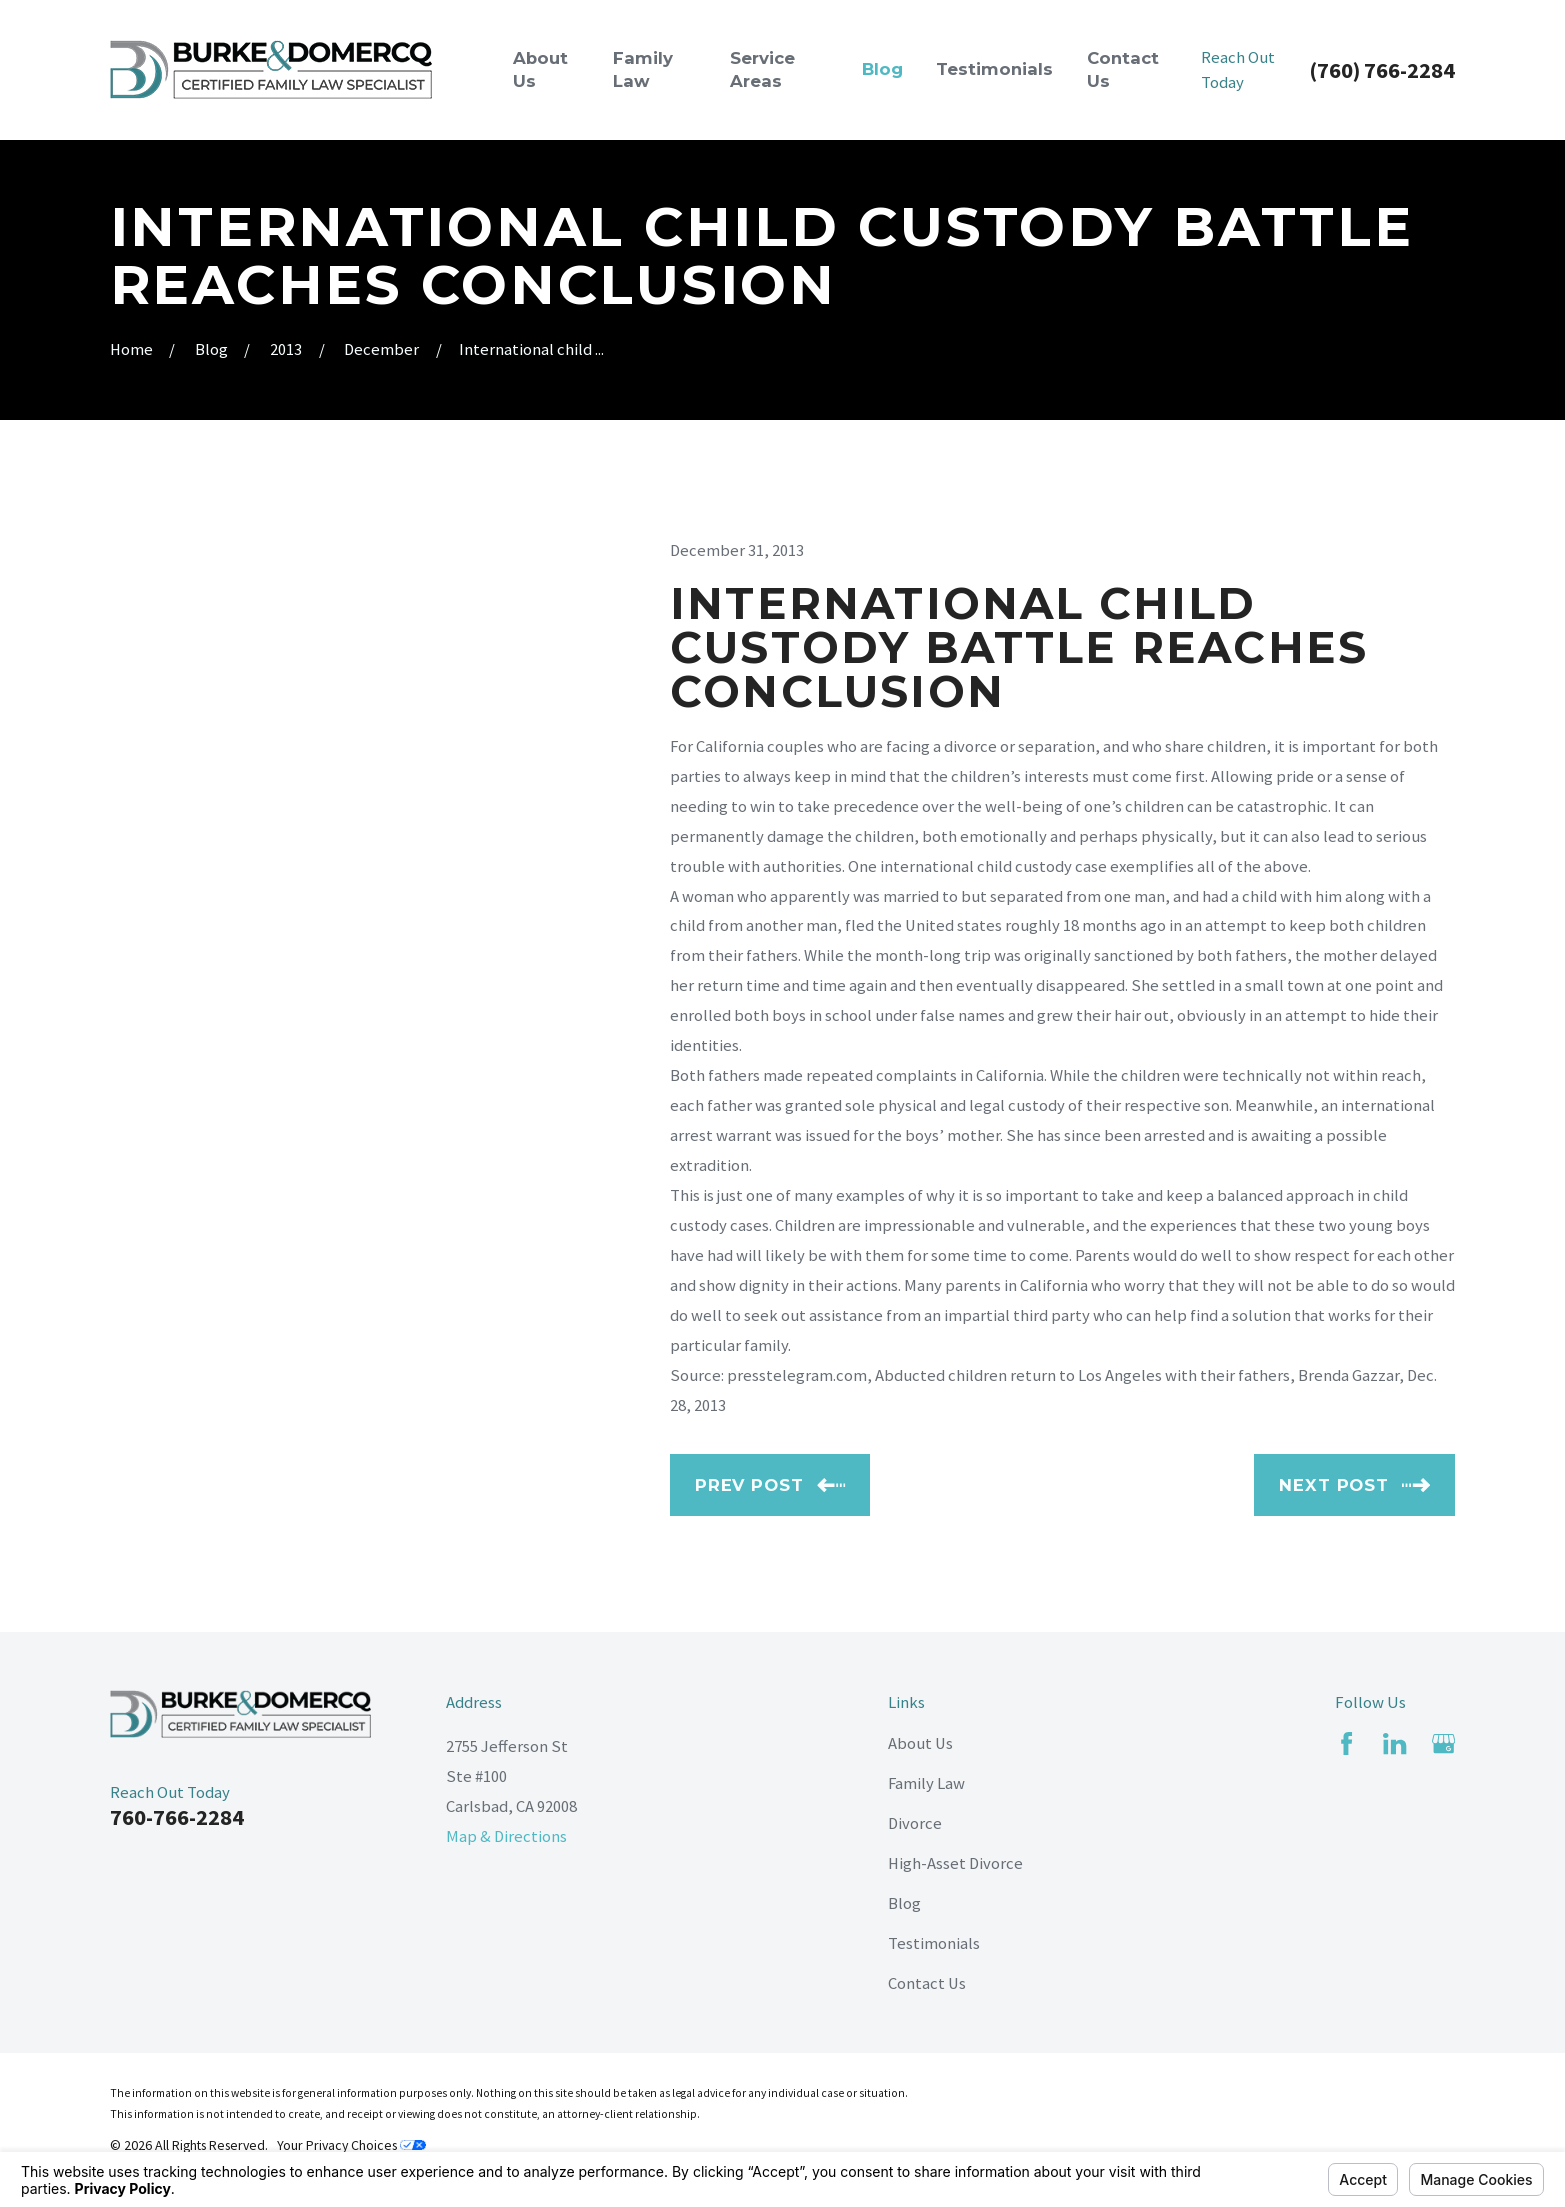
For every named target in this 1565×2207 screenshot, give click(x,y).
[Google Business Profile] (1443, 1743)
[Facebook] (1346, 1743)
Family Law (926, 1783)
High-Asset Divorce (955, 1863)
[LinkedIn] (1394, 1743)
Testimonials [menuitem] (994, 69)
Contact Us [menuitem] (1123, 69)
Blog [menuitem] (882, 69)
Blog (904, 1903)
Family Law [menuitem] (643, 69)
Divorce (915, 1823)
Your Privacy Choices (351, 2145)
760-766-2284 (177, 1817)
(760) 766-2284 (1382, 70)
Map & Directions (506, 1836)
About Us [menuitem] (540, 69)
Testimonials (934, 1943)
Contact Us (927, 1983)
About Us (920, 1743)
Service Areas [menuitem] (762, 69)
